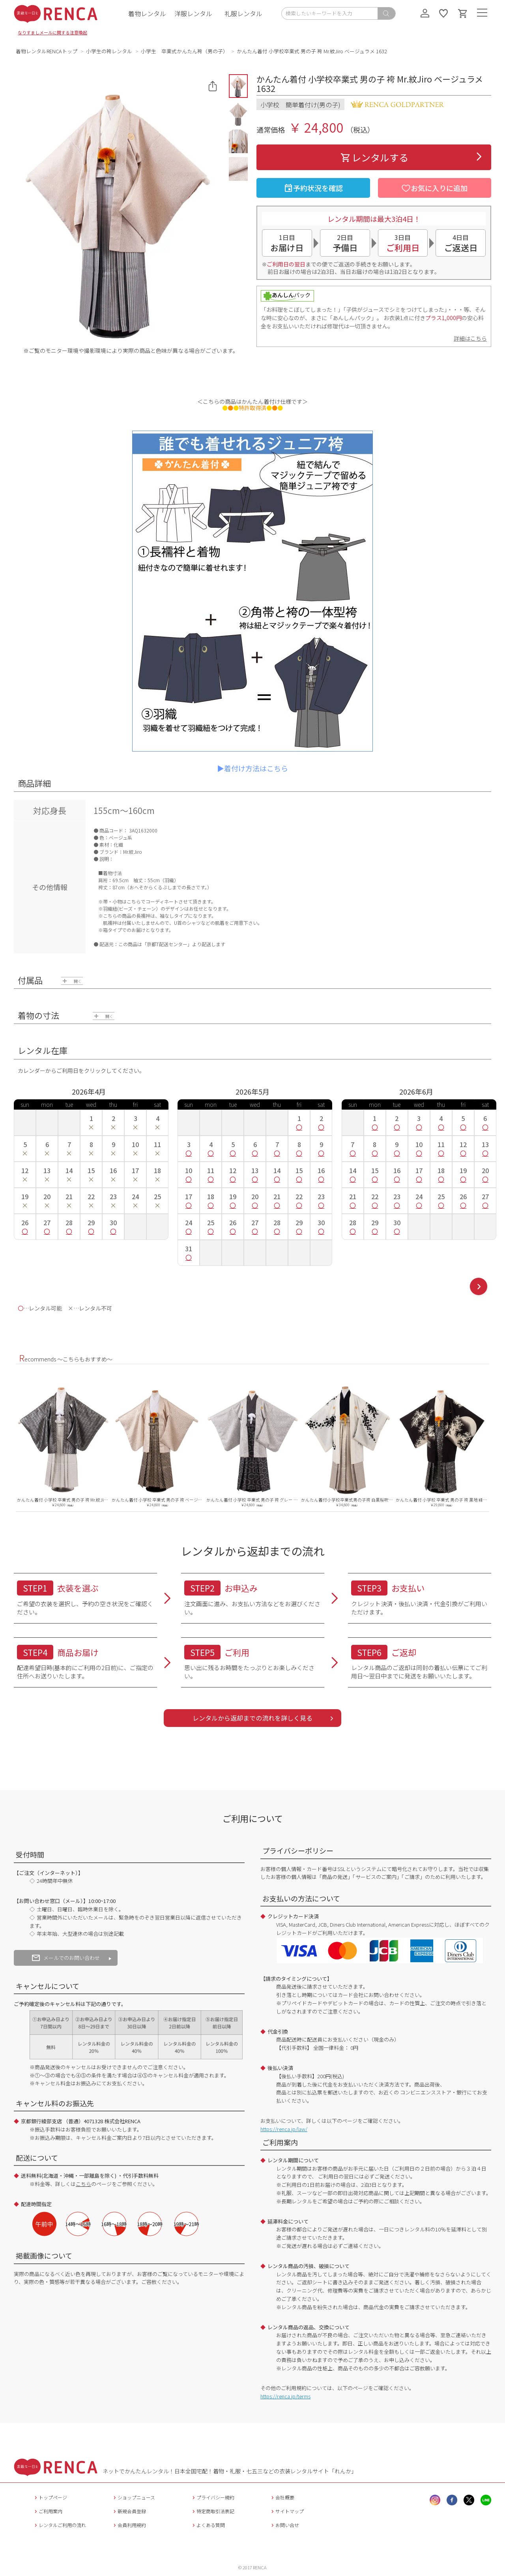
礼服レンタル (243, 13)
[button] (238, 86)
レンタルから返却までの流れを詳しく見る (252, 1718)
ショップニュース (133, 2497)
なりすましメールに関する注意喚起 (52, 32)
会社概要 (281, 2497)
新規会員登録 (129, 2511)
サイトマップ (286, 2511)
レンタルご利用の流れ (59, 2525)
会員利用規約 (129, 2525)
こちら (83, 2184)
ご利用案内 (47, 2511)
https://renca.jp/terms (285, 2396)
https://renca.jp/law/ (283, 2129)
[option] (63, 1441)
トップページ (50, 2497)
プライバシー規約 (212, 2497)
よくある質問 (208, 2525)
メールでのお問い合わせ (66, 1957)
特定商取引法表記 (212, 2511)
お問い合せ (284, 2525)
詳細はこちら (470, 338)
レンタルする (374, 157)
